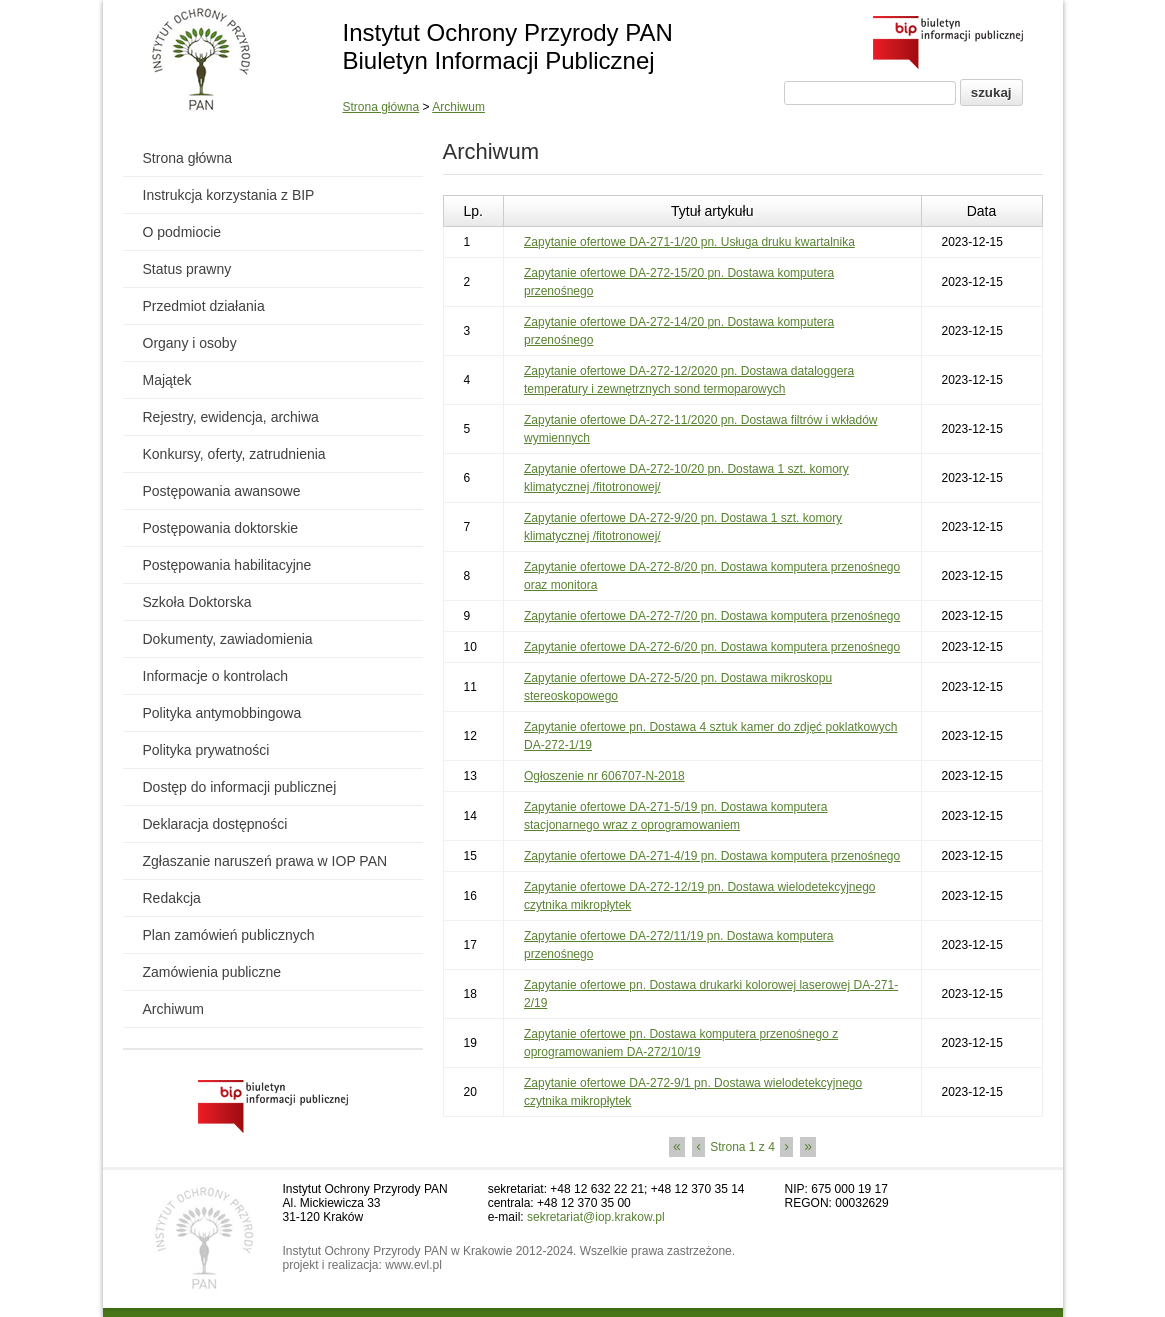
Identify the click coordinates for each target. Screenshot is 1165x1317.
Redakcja (172, 898)
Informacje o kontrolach (216, 676)
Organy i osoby (190, 343)
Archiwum (458, 107)
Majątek (167, 380)
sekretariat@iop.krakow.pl (596, 1217)
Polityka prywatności (206, 750)
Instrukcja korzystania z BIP (229, 195)
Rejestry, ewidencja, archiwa (231, 417)
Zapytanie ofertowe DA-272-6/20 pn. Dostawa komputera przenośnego (712, 647)
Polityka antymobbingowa (222, 713)
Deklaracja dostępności (215, 824)
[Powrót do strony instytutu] (201, 61)
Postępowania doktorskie (221, 528)
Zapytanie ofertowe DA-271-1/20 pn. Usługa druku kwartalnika (689, 242)
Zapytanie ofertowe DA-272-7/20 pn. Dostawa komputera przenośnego (712, 616)
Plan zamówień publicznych (229, 935)
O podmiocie (182, 232)
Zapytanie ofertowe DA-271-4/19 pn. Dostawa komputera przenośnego (712, 856)
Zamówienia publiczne (212, 972)
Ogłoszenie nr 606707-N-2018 (604, 776)
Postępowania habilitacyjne (227, 565)
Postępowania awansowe (222, 491)
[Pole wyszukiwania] (870, 93)
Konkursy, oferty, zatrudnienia (234, 454)
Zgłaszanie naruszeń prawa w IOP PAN (265, 861)
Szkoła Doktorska (197, 602)
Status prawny (187, 269)
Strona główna (381, 107)
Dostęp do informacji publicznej (240, 787)
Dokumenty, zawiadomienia (228, 639)
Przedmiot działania (204, 306)
